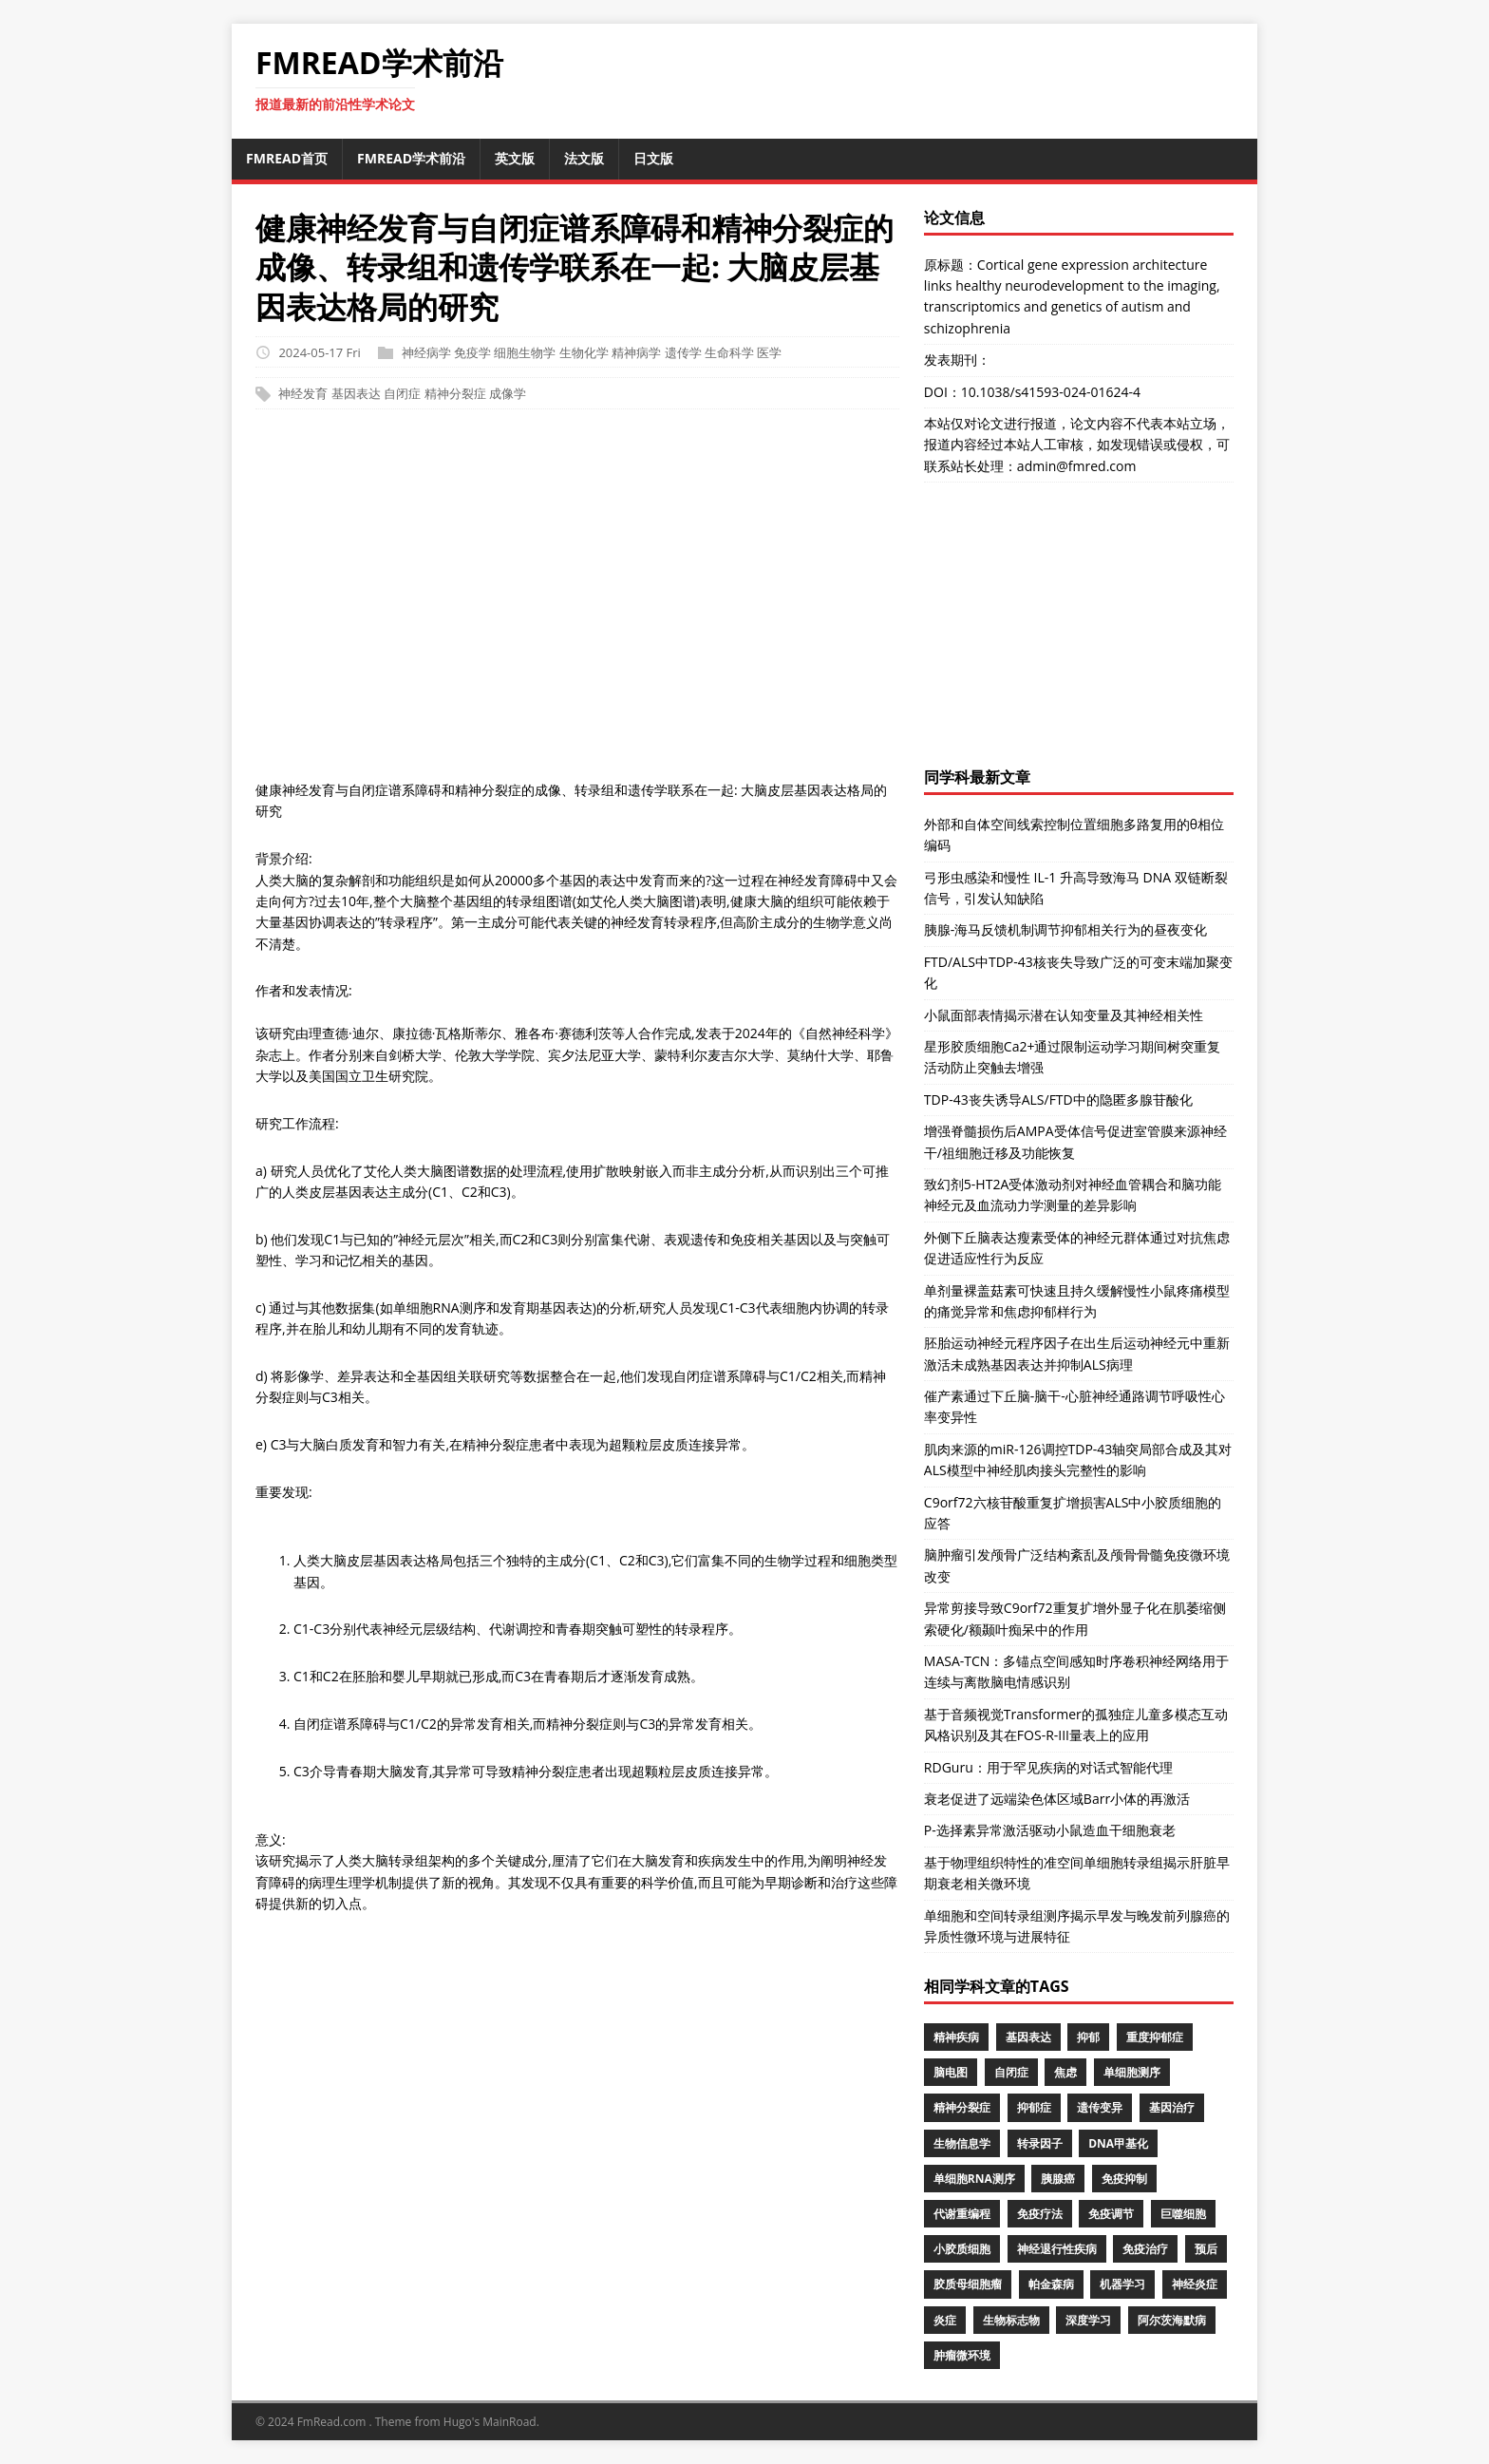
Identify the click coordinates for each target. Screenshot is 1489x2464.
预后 (1206, 2249)
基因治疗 (1172, 2107)
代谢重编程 (961, 2214)
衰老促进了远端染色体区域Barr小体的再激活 (1057, 1799)
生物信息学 (961, 2143)
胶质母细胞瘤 (967, 2284)
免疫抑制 (1124, 2178)
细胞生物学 (525, 352)
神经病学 (426, 352)
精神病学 (636, 352)
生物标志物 (1011, 2320)
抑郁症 (1034, 2107)
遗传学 (683, 352)
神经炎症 (1194, 2284)
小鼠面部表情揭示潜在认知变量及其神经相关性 (1063, 1015)
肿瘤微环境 (961, 2355)
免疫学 (472, 352)
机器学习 (1122, 2284)
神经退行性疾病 (1057, 2249)
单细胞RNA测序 (974, 2178)
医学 (769, 352)
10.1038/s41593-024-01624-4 (1050, 392)
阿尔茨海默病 (1172, 2320)
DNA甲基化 (1118, 2143)
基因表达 (356, 394)
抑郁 (1088, 2037)
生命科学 (729, 352)
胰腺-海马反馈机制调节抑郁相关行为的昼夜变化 (1066, 929)
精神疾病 (956, 2037)
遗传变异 (1099, 2107)
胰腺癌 (1058, 2178)
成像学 (507, 394)
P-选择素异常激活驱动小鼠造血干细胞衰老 (1050, 1830)
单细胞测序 (1131, 2072)
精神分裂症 (455, 394)
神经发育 (303, 394)
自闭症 (402, 394)
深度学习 (1088, 2320)
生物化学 (584, 352)
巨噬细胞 (1183, 2214)
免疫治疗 (1145, 2249)
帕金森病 (1051, 2284)
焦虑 (1065, 2072)
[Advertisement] (744, 604)
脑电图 (950, 2072)
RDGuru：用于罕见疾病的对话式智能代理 (1048, 1767)
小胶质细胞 (961, 2249)
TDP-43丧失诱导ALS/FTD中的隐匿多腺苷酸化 (1058, 1099)
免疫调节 (1111, 2214)
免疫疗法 (1040, 2214)
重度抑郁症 (1154, 2037)
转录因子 (1040, 2143)
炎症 (944, 2320)
